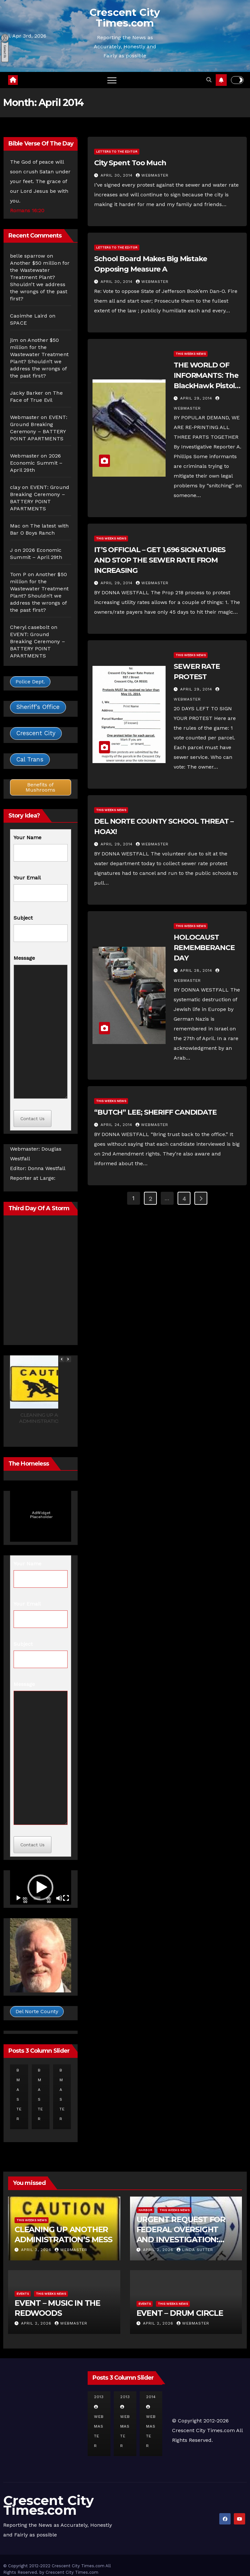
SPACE (18, 323)
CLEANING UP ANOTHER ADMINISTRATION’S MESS (49, 1418)
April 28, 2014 (197, 970)
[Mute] (59, 1898)
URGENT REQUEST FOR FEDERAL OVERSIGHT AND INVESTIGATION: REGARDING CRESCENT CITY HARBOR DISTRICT (181, 2240)
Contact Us (32, 1118)
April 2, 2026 (159, 2249)
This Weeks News (191, 353)
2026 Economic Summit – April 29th (36, 463)
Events (22, 2293)
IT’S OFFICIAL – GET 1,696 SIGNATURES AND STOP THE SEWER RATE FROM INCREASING (159, 560)
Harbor (145, 2210)
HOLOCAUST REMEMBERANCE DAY (204, 947)
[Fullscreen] (66, 1898)
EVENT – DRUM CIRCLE (179, 2313)
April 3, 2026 (37, 2249)
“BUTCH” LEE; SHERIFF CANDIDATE (155, 1112)
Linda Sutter (195, 2249)
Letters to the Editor (116, 151)
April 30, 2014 (117, 175)
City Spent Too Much (130, 162)
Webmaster (24, 417)
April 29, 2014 (197, 398)
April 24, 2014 (117, 1124)
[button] (209, 80)
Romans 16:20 (27, 210)
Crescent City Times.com (125, 17)
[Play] (18, 1898)
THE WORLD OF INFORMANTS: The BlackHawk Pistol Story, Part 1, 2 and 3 (206, 386)
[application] (40, 1887)
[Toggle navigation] (112, 80)
